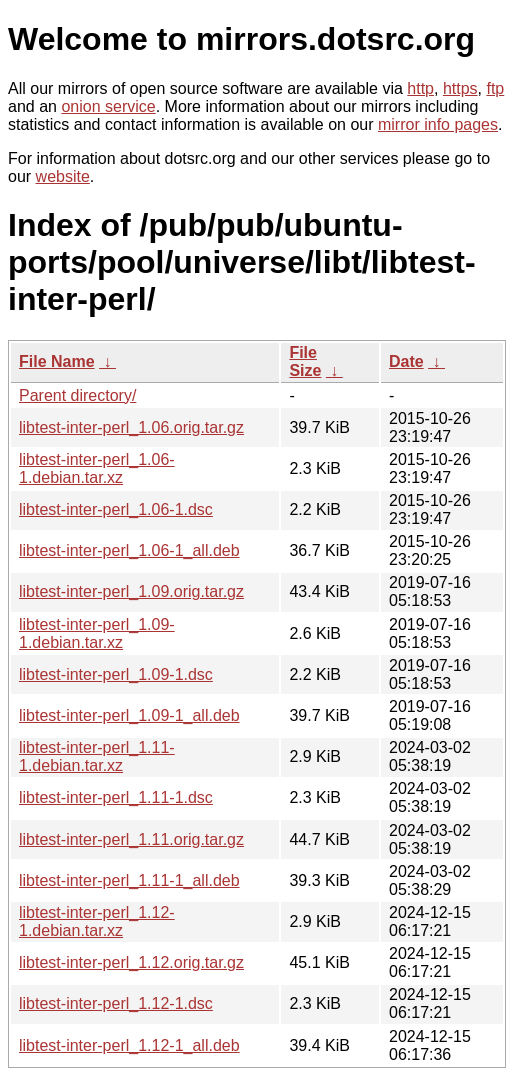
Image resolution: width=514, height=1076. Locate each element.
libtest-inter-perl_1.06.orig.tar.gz (131, 427)
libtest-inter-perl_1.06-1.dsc (116, 509)
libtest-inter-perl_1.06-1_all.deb (129, 550)
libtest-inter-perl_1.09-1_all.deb (129, 715)
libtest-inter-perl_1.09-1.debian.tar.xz (97, 633)
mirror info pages (438, 124)
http (420, 88)
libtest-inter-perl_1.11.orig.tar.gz (131, 839)
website (63, 176)
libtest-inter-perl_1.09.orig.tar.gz (131, 591)
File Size (305, 361)
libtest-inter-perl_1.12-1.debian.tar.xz (97, 921)
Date (406, 361)
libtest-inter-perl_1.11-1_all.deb (129, 880)
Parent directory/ (77, 395)
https (460, 88)
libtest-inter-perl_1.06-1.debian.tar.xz (97, 468)
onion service (108, 106)
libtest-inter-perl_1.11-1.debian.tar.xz (97, 756)
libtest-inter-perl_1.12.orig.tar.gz (131, 962)
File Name (57, 361)
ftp (495, 88)
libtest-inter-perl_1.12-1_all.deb (129, 1045)
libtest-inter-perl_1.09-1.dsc (116, 674)
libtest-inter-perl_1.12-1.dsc (116, 1003)
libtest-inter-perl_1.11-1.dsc (116, 797)
